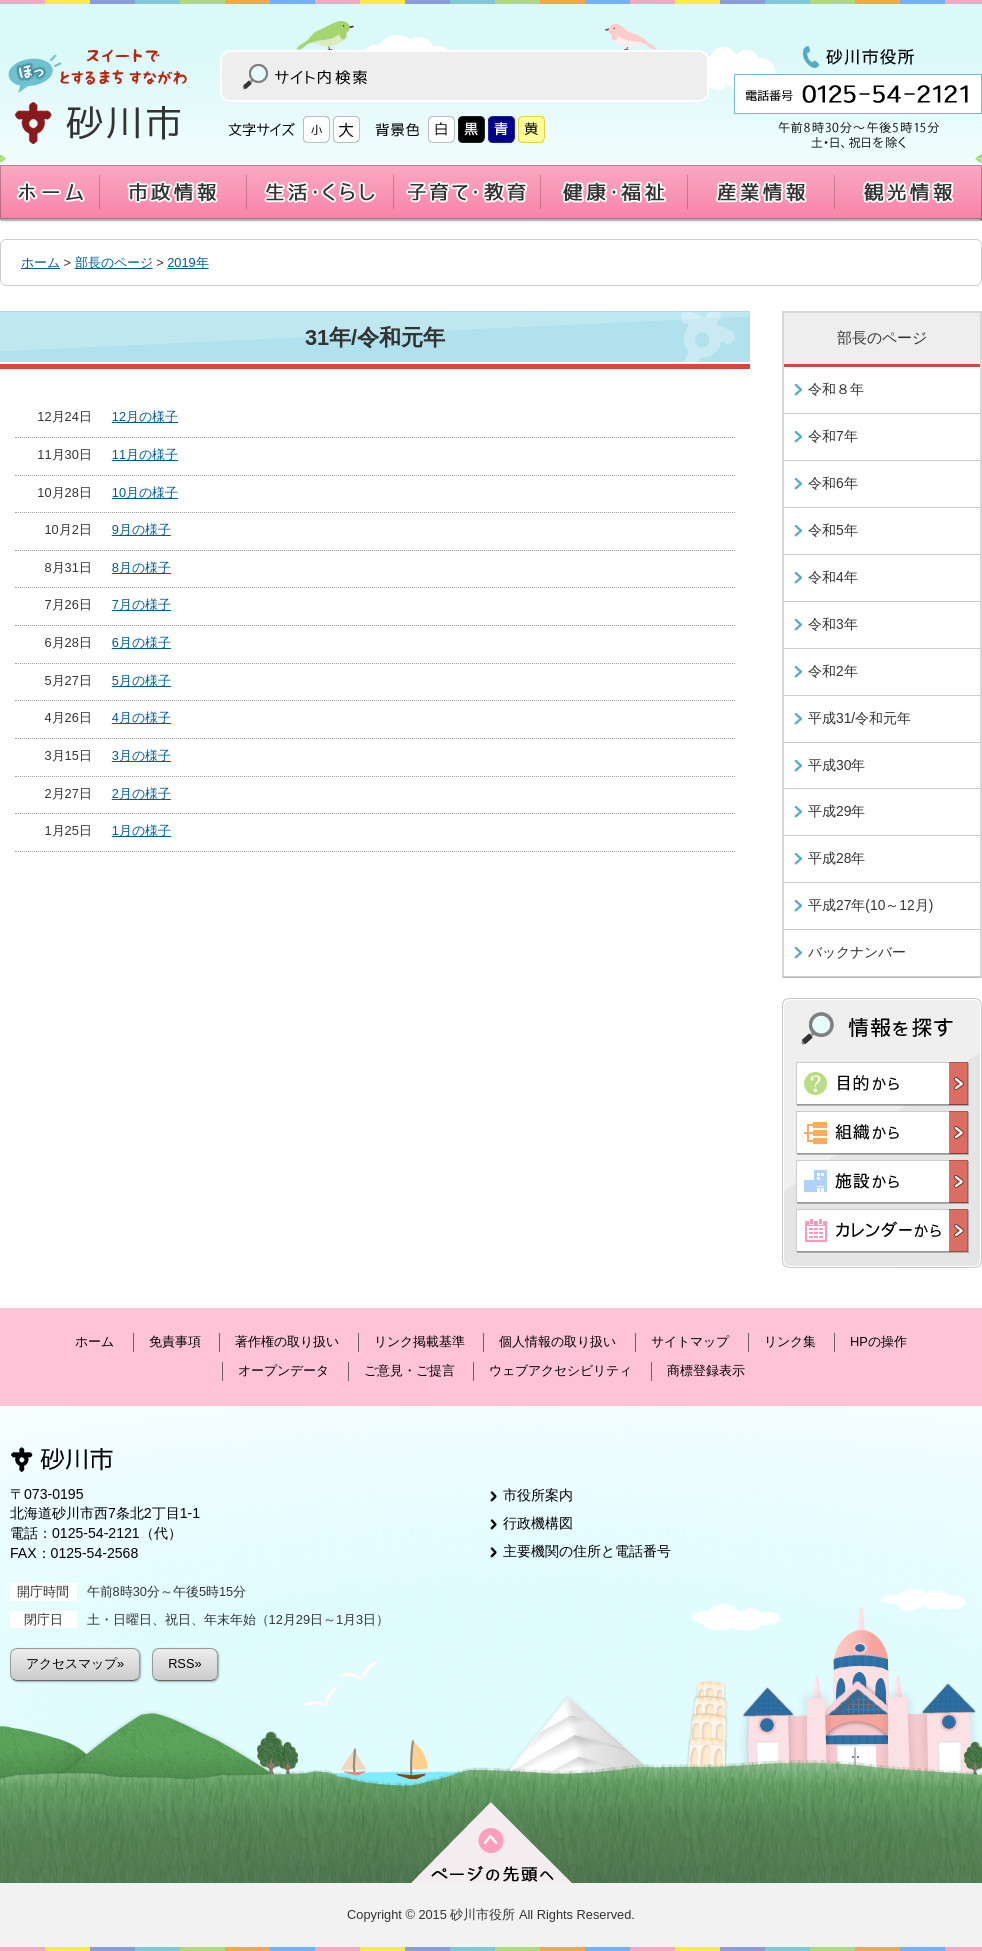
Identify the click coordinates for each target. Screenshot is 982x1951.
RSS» (184, 1663)
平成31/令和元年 (859, 718)
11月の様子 (145, 454)
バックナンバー (857, 952)
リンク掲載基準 (419, 1341)
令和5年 (833, 530)
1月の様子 (141, 830)
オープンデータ (283, 1370)
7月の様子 (141, 604)
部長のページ (114, 262)
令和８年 (836, 389)
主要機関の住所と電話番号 (587, 1551)
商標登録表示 (706, 1370)
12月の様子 (145, 416)
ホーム (40, 262)
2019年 (187, 262)
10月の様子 (145, 492)
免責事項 (175, 1341)
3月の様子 (141, 755)
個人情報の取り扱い (557, 1341)
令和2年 (833, 671)
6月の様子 (141, 642)
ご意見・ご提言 (409, 1370)
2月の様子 (141, 793)
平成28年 (836, 858)
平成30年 (836, 765)
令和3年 (833, 624)
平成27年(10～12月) (870, 905)
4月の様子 (141, 717)
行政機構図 (538, 1523)
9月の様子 (141, 529)
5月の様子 (141, 680)
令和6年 (833, 483)
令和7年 (833, 436)
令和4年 (833, 577)
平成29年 (836, 811)
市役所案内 (538, 1495)
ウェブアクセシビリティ (560, 1370)
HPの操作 (878, 1341)
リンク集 (790, 1341)
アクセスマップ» (75, 1663)
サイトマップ (690, 1341)
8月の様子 (141, 567)
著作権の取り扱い (287, 1341)
